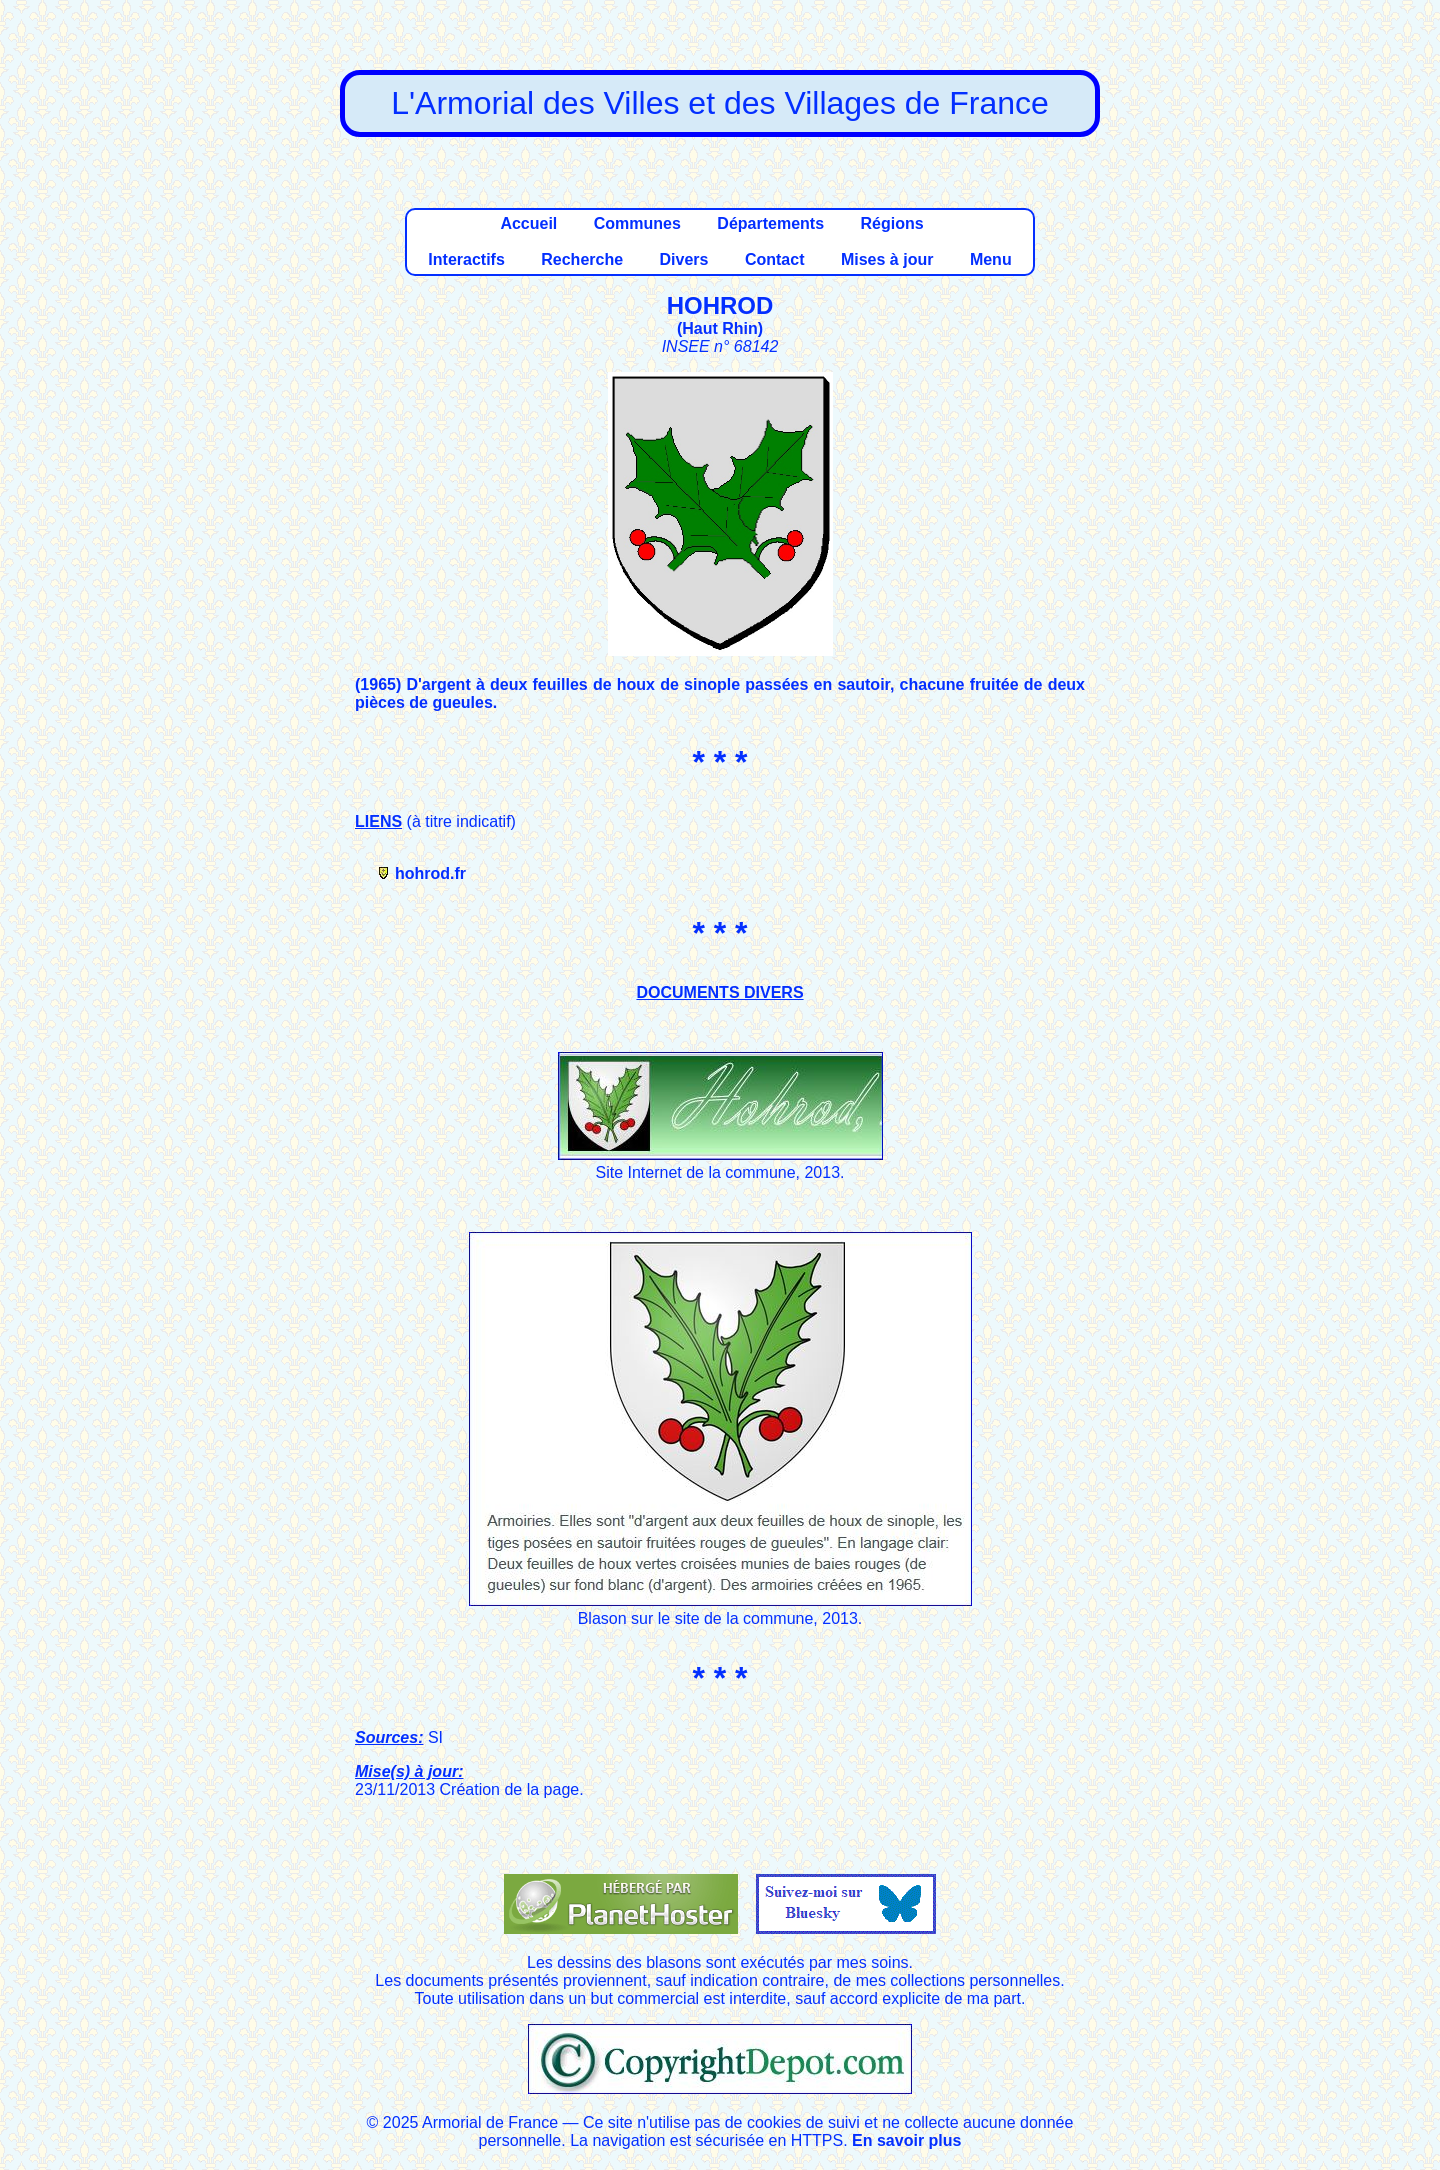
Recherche (582, 259)
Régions (891, 223)
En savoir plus (906, 2140)
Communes (637, 223)
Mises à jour (887, 259)
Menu (991, 259)
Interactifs (466, 259)
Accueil (528, 223)
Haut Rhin (720, 328)
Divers (684, 259)
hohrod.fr (430, 873)
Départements (770, 223)
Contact (775, 259)
